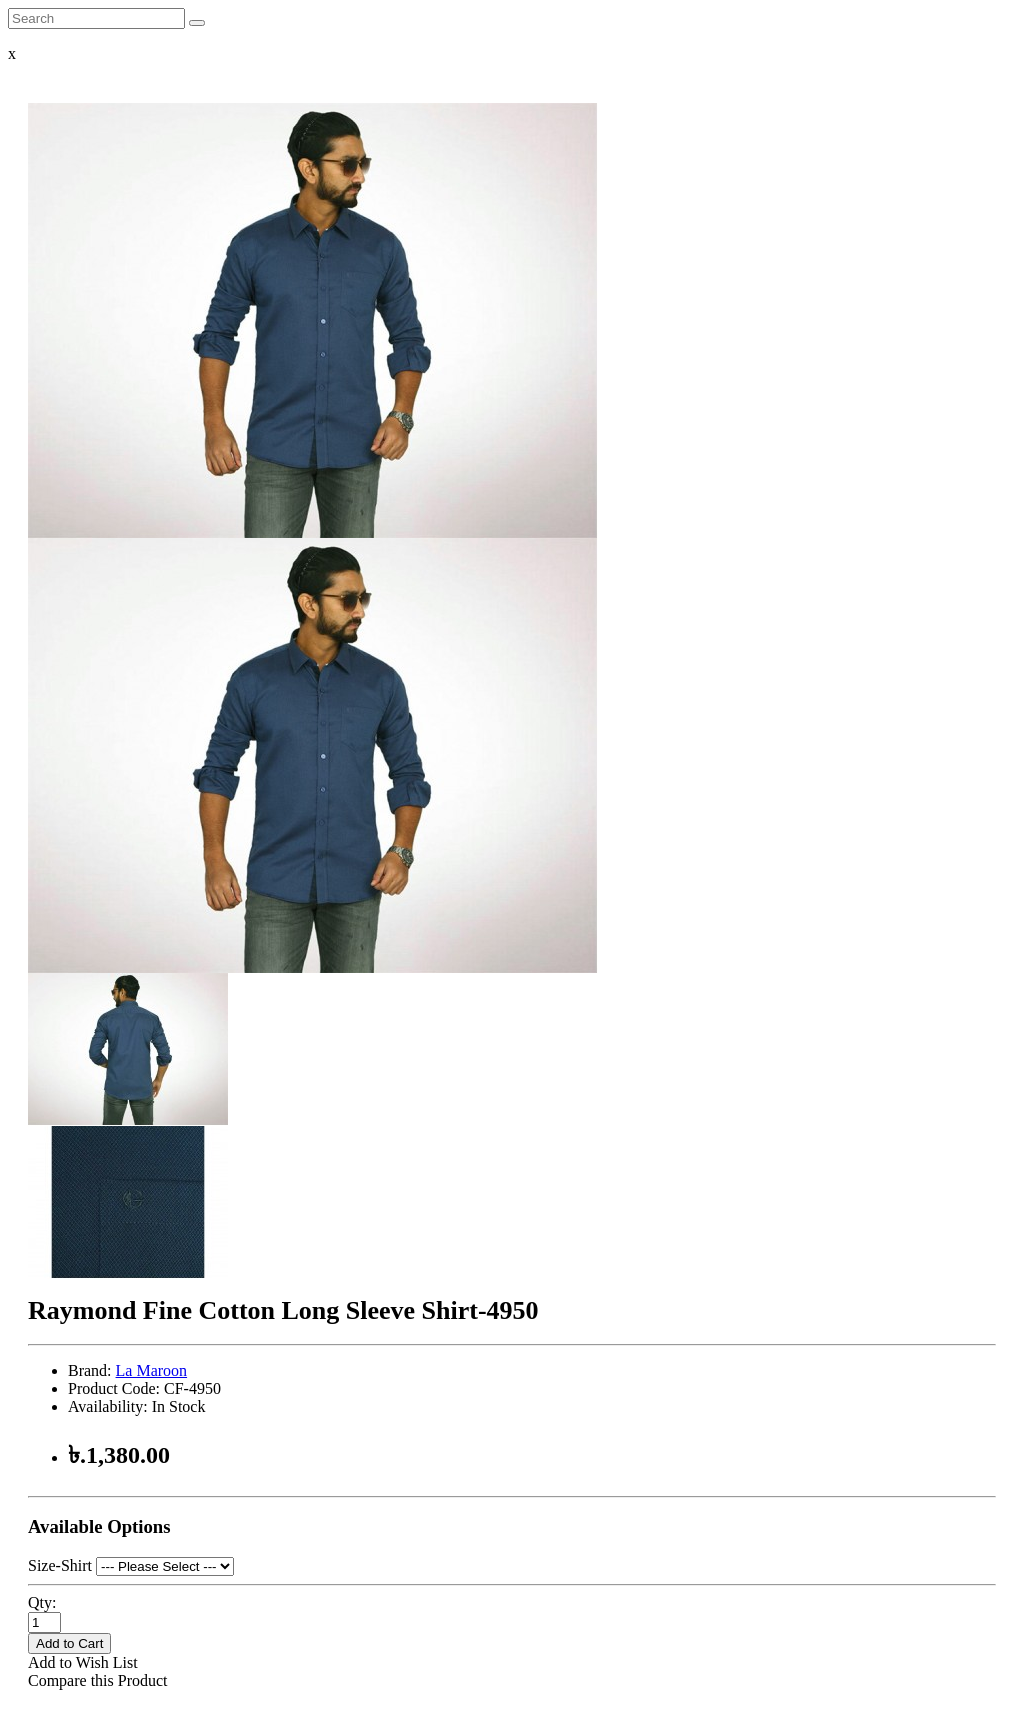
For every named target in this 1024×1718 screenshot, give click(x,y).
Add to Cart (69, 1643)
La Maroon (152, 1370)
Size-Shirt (60, 1565)
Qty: (42, 1602)
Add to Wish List (83, 1662)
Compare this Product (98, 1680)
